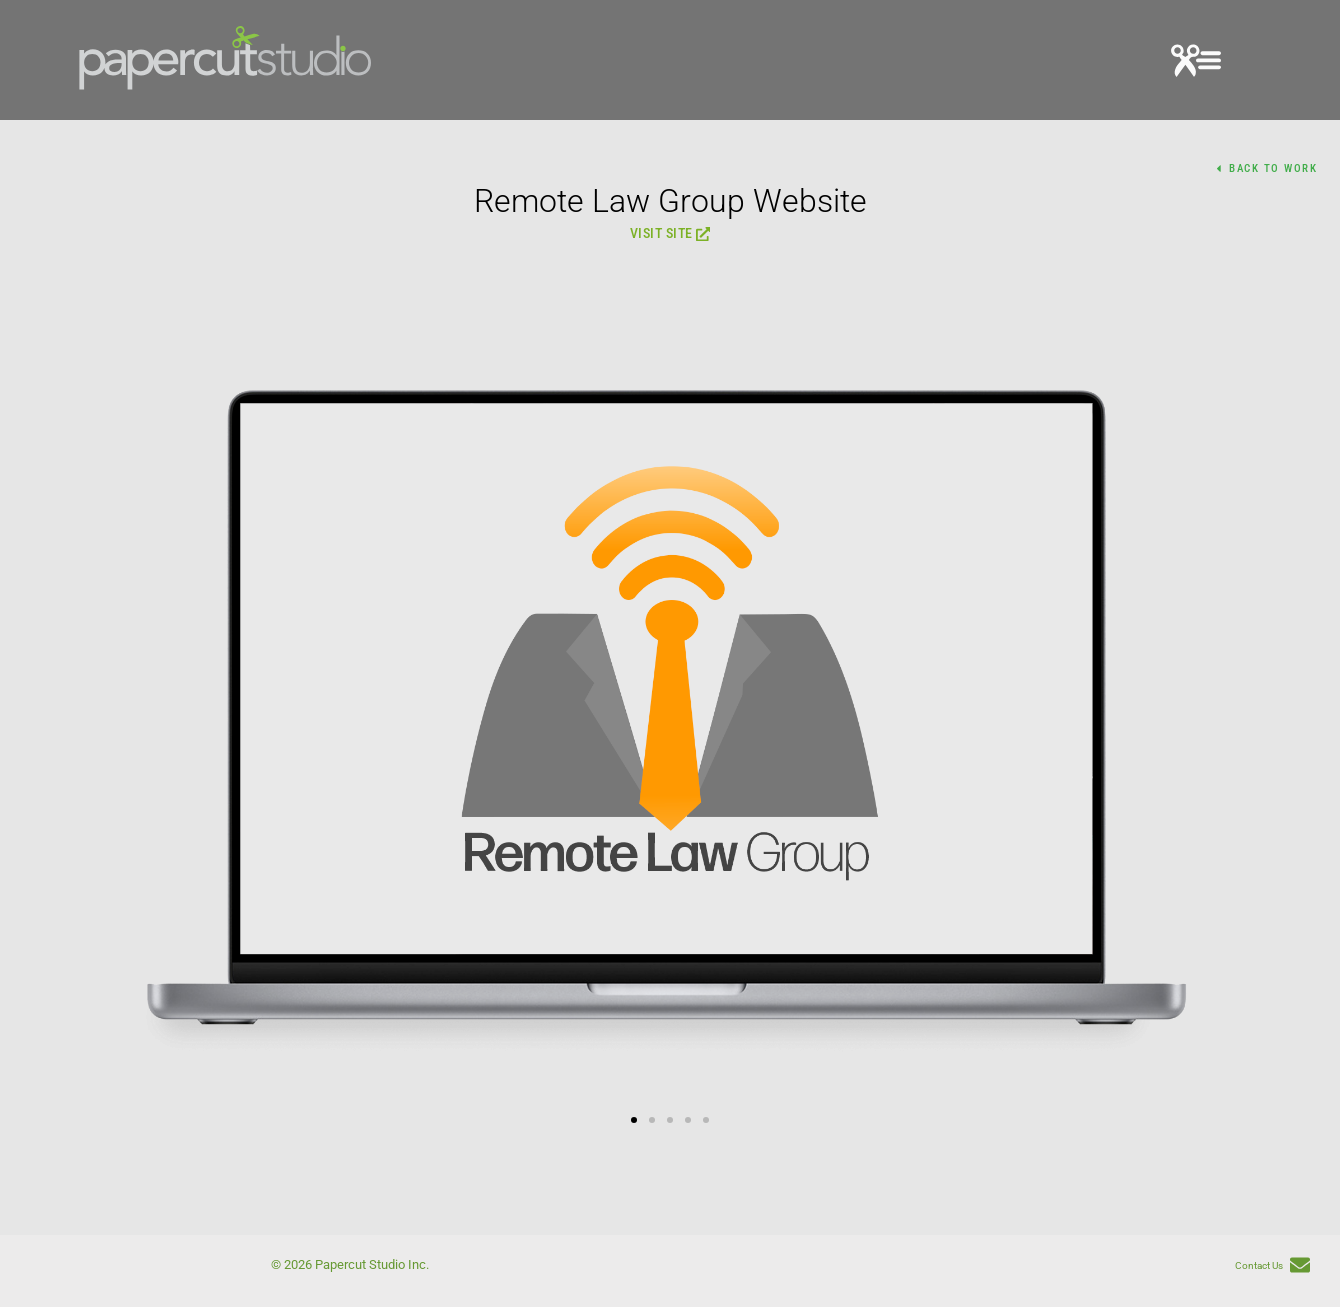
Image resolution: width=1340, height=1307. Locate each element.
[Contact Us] (1300, 1266)
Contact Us (1259, 1265)
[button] (1196, 63)
